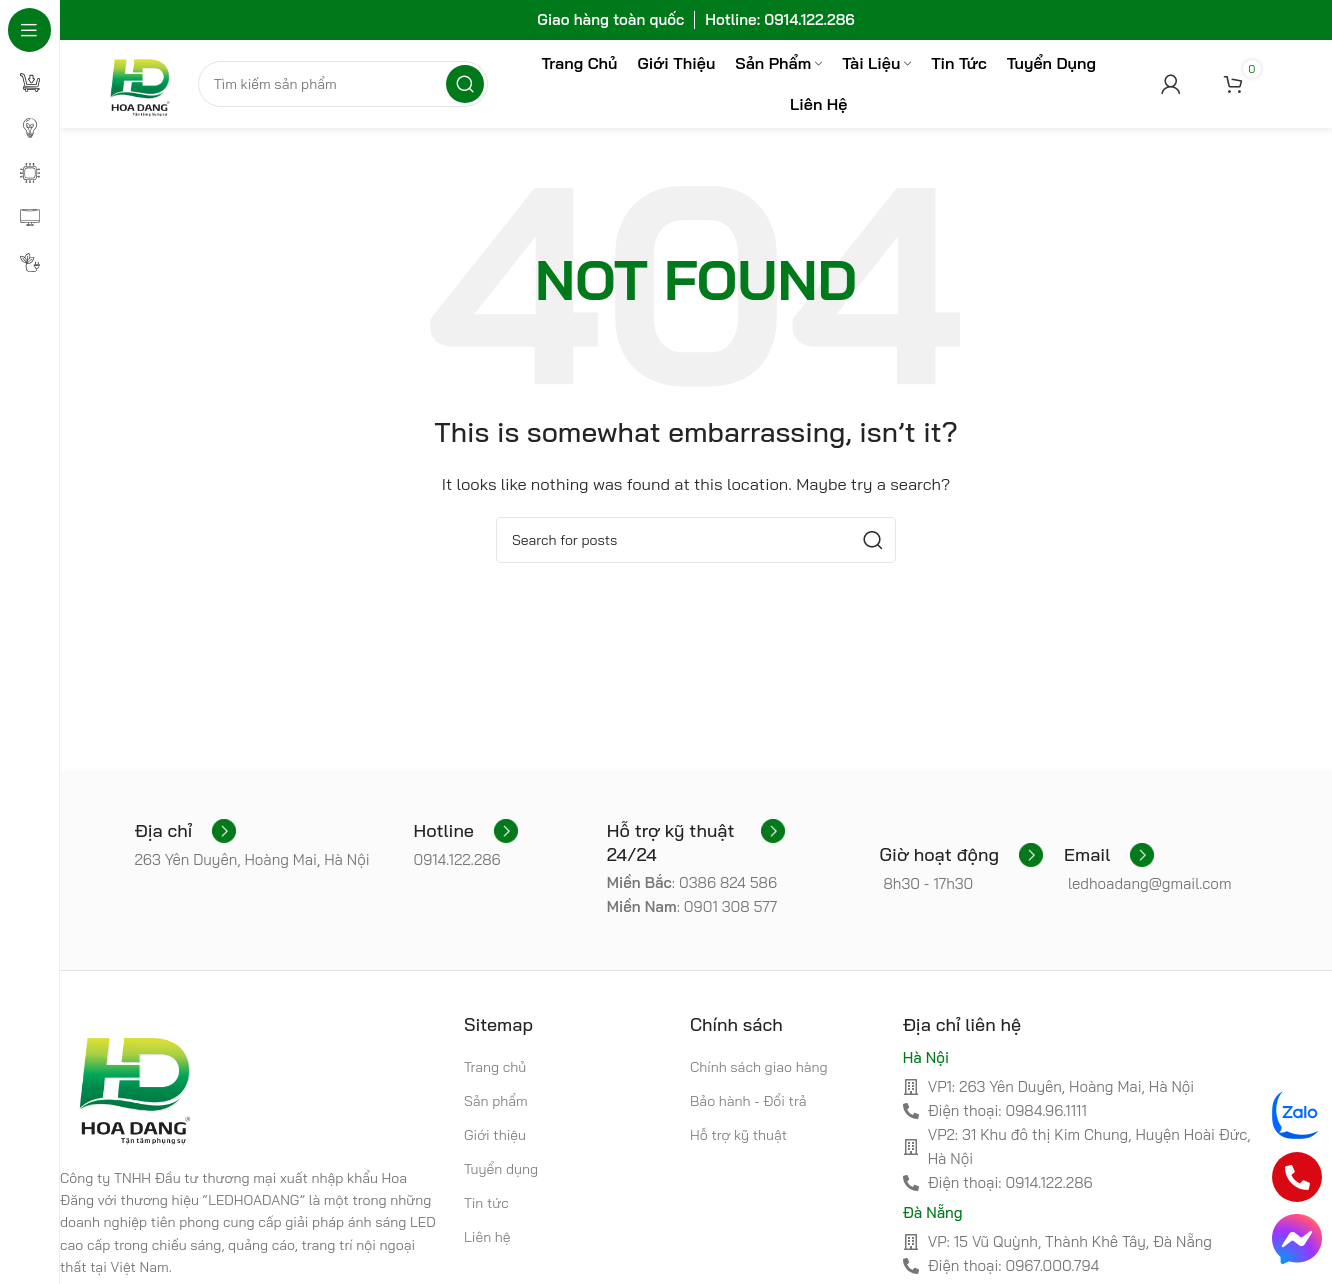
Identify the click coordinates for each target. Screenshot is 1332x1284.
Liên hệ (487, 1240)
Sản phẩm (496, 1103)
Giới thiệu (495, 1137)
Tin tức (486, 1206)
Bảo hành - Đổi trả (748, 1103)
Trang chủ (495, 1069)
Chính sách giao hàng (759, 1069)
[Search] (345, 85)
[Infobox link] (185, 834)
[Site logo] (140, 83)
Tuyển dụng (501, 1171)
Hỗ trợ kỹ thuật (738, 1137)
